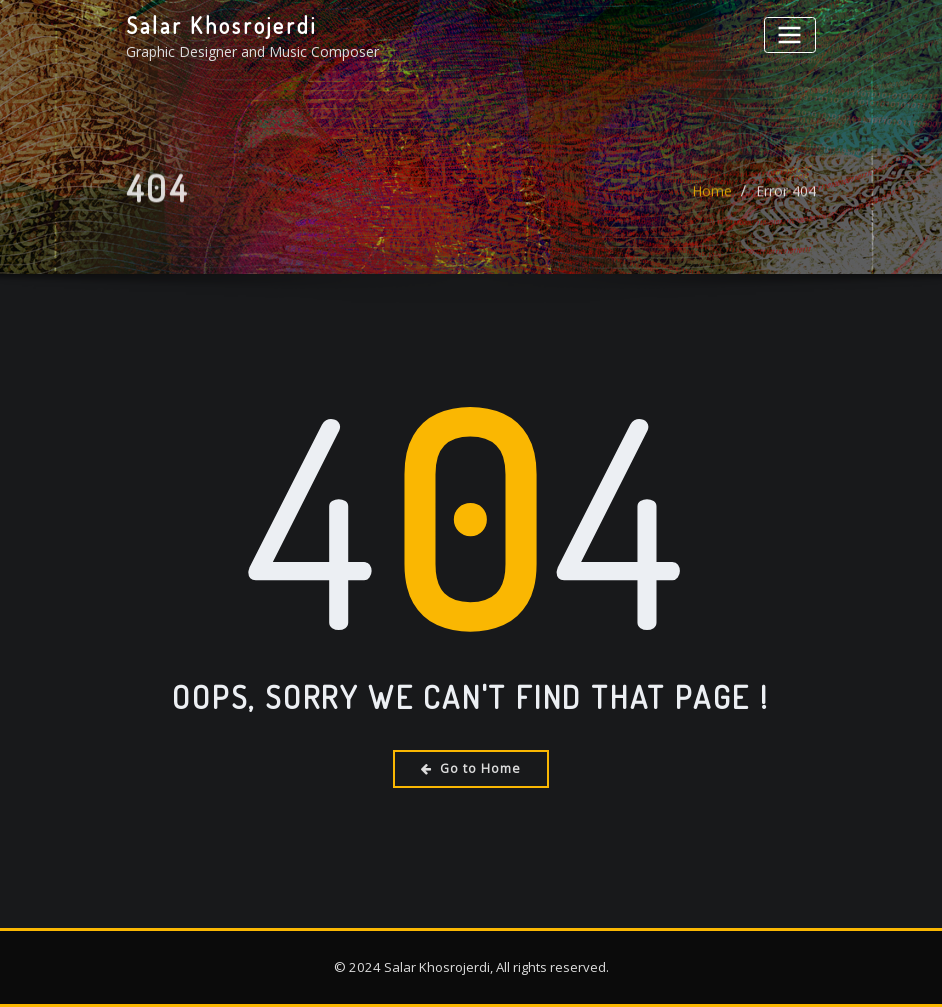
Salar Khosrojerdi (221, 25)
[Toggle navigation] (790, 34)
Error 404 (786, 197)
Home (712, 197)
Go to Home (471, 768)
